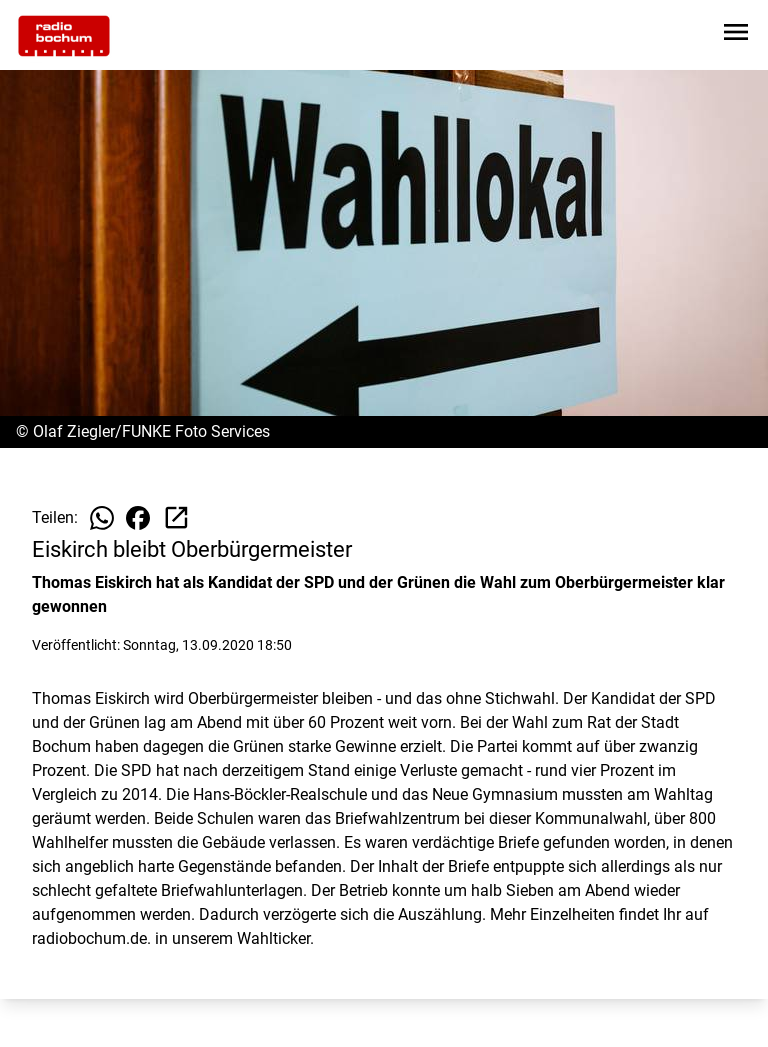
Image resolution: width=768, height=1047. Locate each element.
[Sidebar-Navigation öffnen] (736, 35)
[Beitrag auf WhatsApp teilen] (102, 518)
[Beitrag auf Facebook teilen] (138, 518)
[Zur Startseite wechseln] (64, 36)
